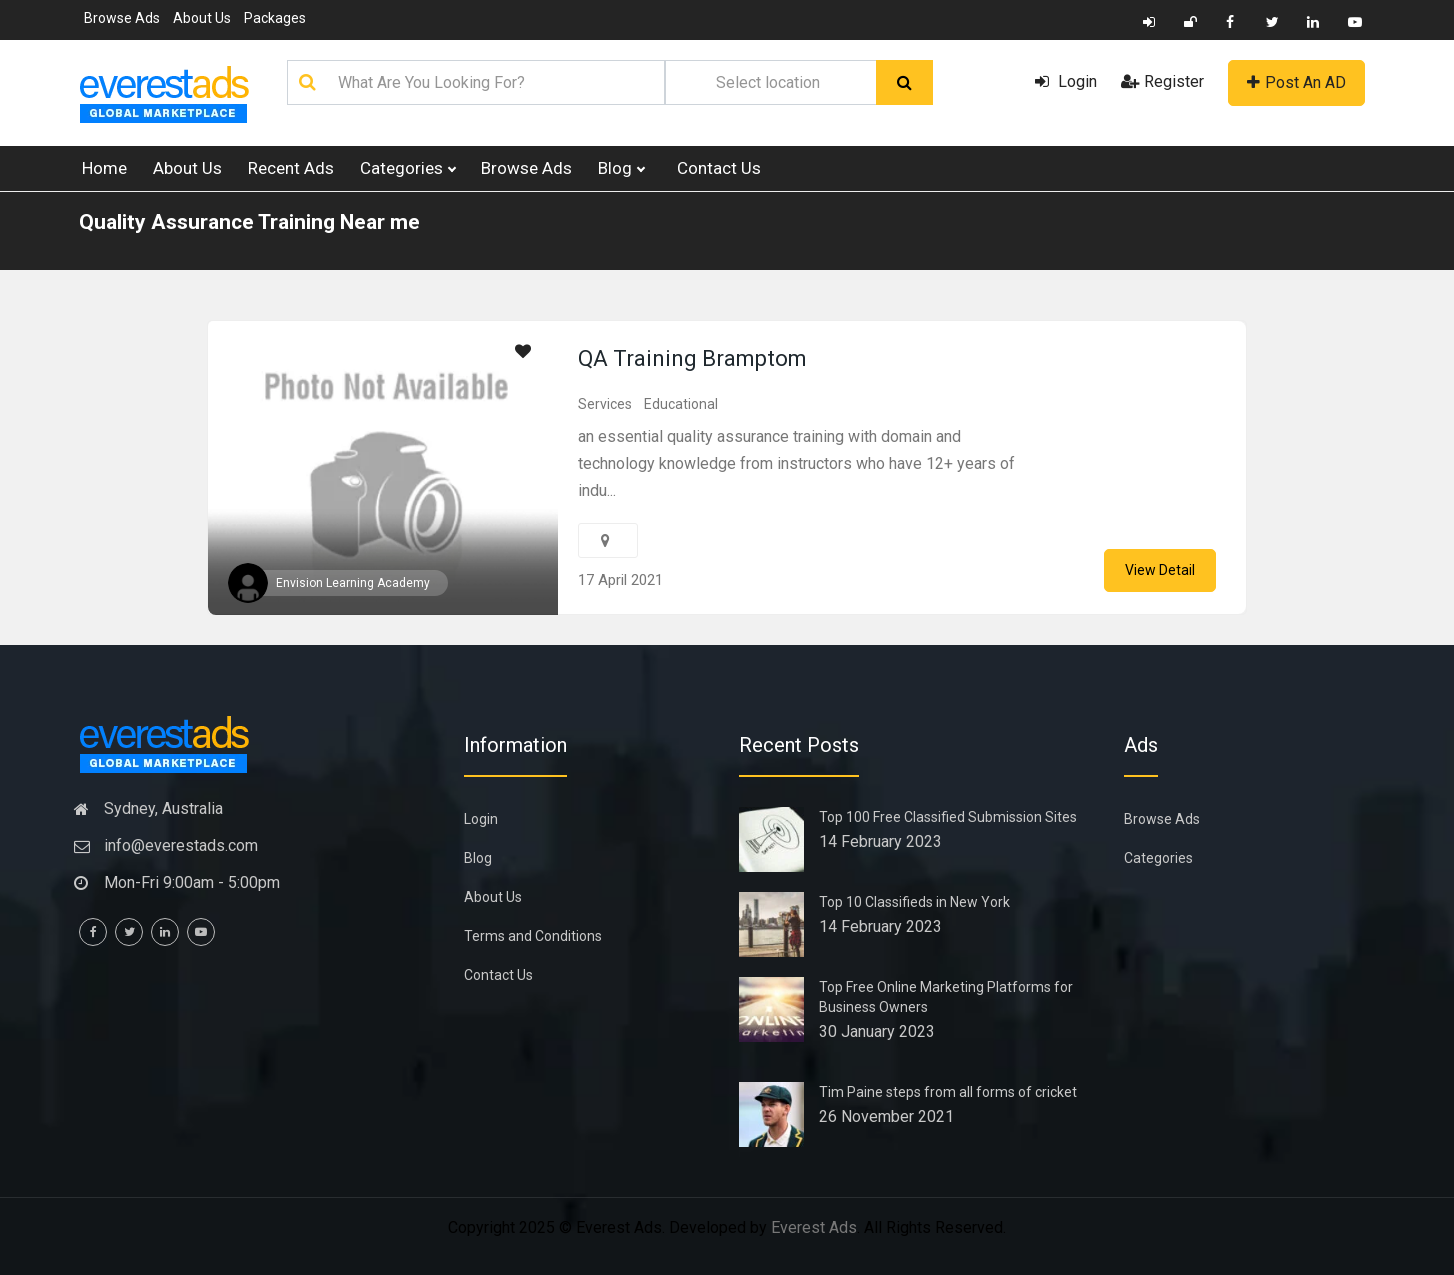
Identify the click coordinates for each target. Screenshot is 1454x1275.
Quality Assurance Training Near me (249, 222)
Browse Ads (122, 18)
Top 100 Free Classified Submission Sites (948, 817)
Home (104, 168)
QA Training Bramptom (692, 358)
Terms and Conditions (533, 936)
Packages (275, 18)
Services (605, 404)
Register (1162, 81)
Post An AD (1296, 82)
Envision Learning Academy (353, 583)
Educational (681, 404)
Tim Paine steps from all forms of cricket (948, 1092)
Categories (407, 168)
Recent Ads (291, 168)
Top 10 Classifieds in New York (914, 902)
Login (1066, 81)
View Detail (1160, 570)
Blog (621, 168)
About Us (202, 18)
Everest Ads (814, 1227)
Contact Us (719, 168)
